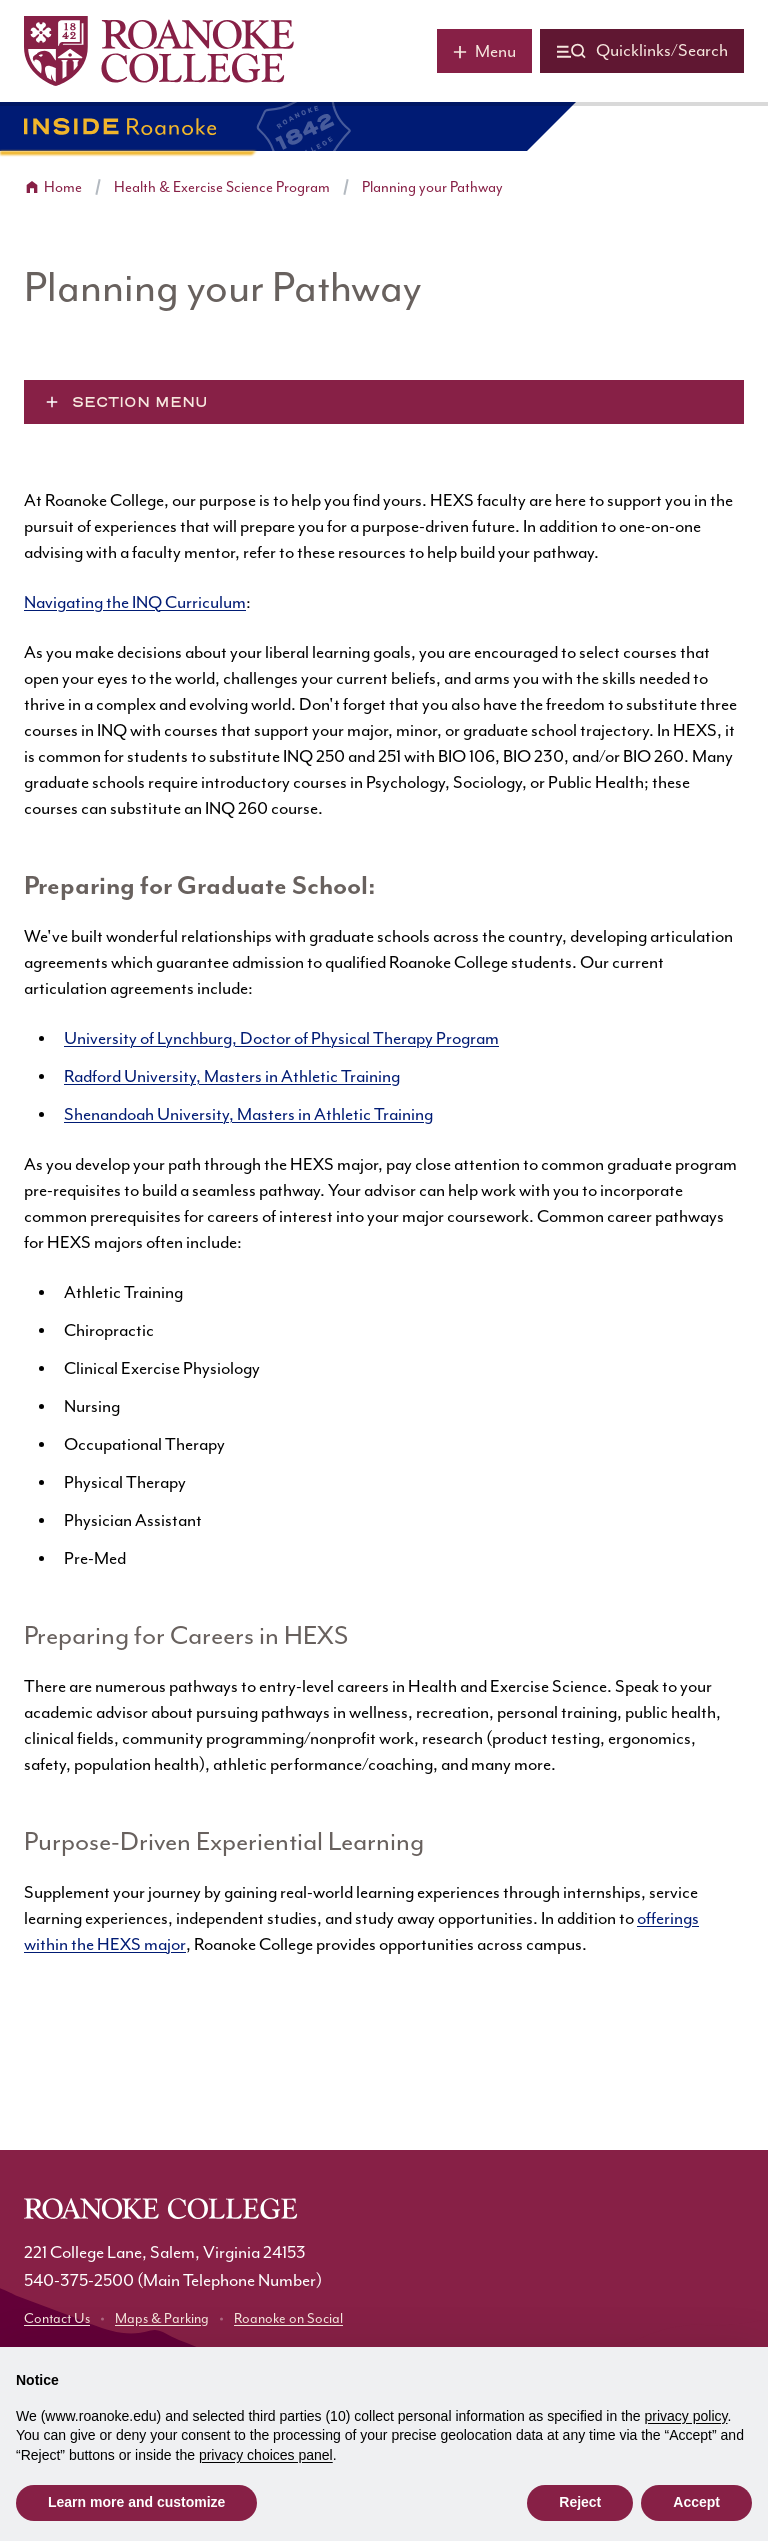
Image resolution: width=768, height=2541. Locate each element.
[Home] (159, 51)
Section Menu (140, 402)
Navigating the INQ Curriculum (135, 603)
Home (63, 187)
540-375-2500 (79, 2281)
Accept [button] (696, 2502)
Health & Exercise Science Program (222, 187)
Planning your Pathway (432, 187)
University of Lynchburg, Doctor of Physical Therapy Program (281, 1039)
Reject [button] (580, 2502)
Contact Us (57, 2319)
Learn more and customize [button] (136, 2502)
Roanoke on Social (288, 2319)
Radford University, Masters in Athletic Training (232, 1077)
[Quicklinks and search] (642, 51)
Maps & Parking (162, 2319)
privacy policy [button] (686, 2416)
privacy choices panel (266, 2455)
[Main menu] (484, 51)
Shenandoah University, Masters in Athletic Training (248, 1115)
